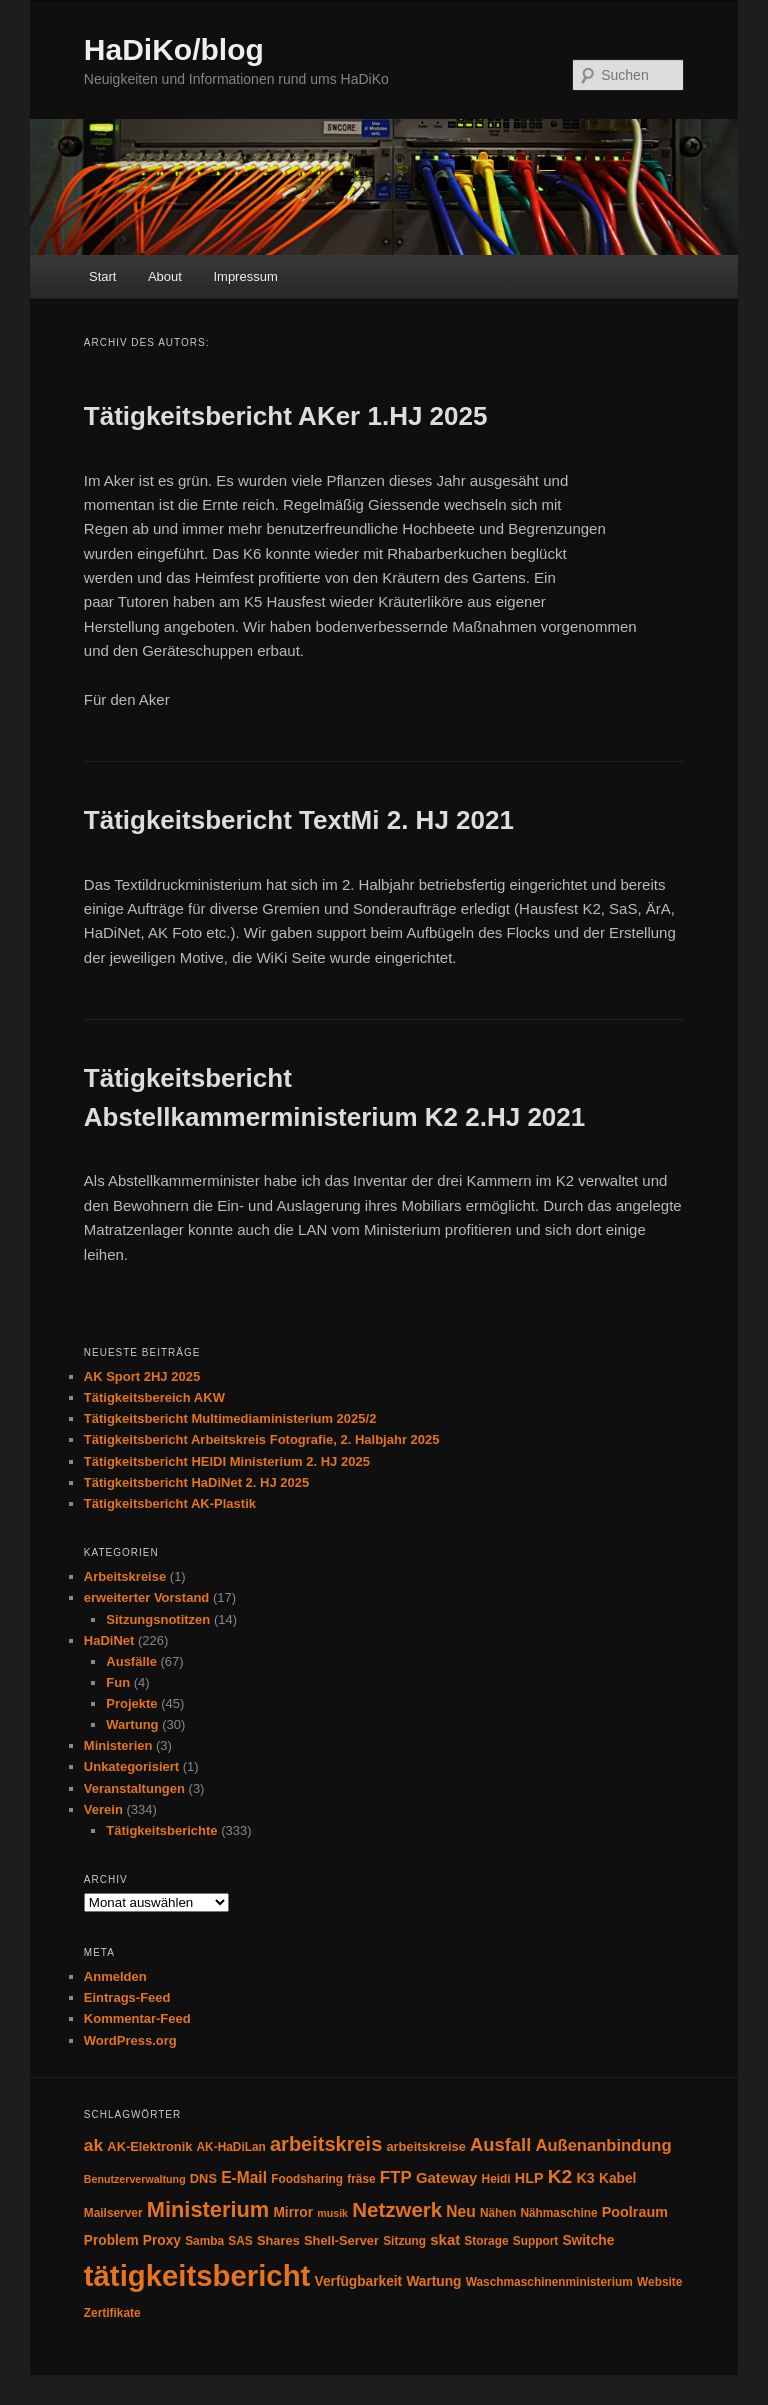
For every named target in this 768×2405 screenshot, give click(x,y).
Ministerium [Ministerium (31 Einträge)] (208, 2209)
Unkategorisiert (131, 1766)
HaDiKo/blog (174, 49)
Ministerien (118, 1745)
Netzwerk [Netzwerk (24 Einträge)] (397, 2209)
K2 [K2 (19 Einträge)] (560, 2176)
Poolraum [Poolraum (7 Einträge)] (635, 2212)
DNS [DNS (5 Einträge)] (203, 2178)
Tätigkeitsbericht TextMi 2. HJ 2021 (299, 820)
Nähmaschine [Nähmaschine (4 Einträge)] (558, 2213)
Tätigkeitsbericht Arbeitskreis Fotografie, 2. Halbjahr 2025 (262, 1439)
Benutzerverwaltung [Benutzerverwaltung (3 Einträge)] (135, 2179)
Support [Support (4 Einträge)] (536, 2241)
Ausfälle (131, 1661)
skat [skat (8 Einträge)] (445, 2239)
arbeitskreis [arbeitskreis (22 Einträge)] (326, 2144)
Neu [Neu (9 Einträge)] (460, 2211)
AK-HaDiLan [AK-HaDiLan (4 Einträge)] (231, 2147)
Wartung (132, 1724)
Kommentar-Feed (137, 2018)
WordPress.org (130, 2040)
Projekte (131, 1703)
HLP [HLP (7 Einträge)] (529, 2178)
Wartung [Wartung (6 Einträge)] (433, 2281)
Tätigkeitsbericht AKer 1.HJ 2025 (286, 416)
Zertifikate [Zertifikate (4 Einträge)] (112, 2313)
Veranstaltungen (134, 1788)
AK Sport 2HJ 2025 (142, 1376)
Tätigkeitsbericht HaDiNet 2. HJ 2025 (196, 1482)
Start (102, 276)
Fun (118, 1682)
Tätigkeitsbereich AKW (154, 1397)
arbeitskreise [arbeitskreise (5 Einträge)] (425, 2146)
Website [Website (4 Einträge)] (659, 2282)
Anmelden (115, 1976)
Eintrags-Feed (127, 1997)
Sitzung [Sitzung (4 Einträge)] (404, 2241)
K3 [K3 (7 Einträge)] (585, 2178)
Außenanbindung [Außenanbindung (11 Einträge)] (604, 2145)
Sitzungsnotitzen (158, 1619)
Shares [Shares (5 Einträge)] (278, 2240)
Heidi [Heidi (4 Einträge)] (496, 2179)
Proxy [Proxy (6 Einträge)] (162, 2240)
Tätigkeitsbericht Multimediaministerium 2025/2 (230, 1418)
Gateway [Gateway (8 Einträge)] (447, 2177)
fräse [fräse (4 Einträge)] (361, 2179)
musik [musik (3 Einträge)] (332, 2213)
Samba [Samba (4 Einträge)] (204, 2241)
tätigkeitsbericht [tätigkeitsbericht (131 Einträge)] (197, 2275)
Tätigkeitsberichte (161, 1830)
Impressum (245, 276)
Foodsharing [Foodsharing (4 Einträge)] (307, 2179)
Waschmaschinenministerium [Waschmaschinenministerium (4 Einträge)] (549, 2282)
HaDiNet (109, 1640)
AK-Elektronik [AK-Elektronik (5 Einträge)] (149, 2146)
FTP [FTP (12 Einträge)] (396, 2177)
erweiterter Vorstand (146, 1597)
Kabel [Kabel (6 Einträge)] (617, 2178)
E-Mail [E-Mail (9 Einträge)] (244, 2177)
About (165, 276)
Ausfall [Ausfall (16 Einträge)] (500, 2144)
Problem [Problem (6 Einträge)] (111, 2240)
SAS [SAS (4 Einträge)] (240, 2241)
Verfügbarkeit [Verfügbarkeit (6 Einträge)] (359, 2281)
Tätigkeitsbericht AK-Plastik (170, 1503)
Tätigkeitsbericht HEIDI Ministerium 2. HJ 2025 (227, 1461)
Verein (103, 1809)
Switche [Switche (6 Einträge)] (588, 2240)
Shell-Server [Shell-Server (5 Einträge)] (341, 2240)
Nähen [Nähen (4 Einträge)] (498, 2213)
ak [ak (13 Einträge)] (93, 2145)
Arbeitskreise (125, 1576)
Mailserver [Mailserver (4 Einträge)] (113, 2213)
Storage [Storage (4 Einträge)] (486, 2241)
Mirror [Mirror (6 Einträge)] (293, 2212)
